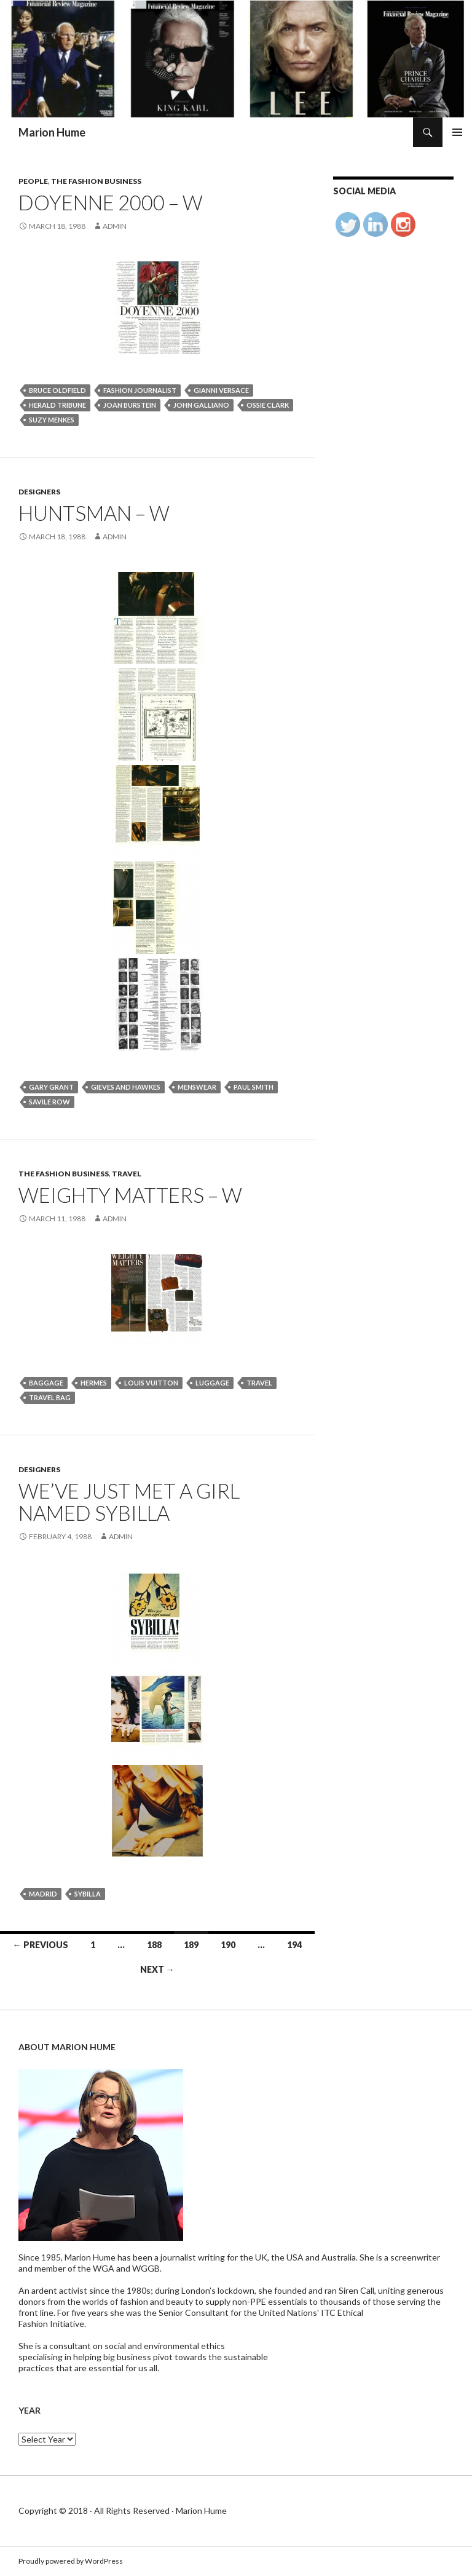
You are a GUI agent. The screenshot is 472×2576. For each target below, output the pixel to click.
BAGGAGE (46, 1383)
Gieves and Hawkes (125, 1087)
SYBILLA (87, 1894)
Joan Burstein (129, 405)
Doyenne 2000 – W (110, 202)
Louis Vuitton (151, 1383)
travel (259, 1383)
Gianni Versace (221, 390)
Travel (126, 1173)
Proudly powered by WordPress (70, 2561)
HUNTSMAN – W (94, 513)
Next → (157, 1969)
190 (228, 1945)
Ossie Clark (267, 405)
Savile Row (49, 1102)
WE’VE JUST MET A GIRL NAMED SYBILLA (129, 1501)
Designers (39, 491)
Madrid (43, 1894)
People (33, 181)
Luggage (212, 1383)
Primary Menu (457, 132)
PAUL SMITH (253, 1087)
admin (115, 226)
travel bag (50, 1397)
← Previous (40, 1945)
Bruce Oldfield (57, 390)
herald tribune (57, 405)
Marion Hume (51, 132)
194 (294, 1945)
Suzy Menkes (51, 420)
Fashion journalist (139, 390)
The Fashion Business (96, 181)
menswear (197, 1087)
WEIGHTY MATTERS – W (130, 1195)
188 (154, 1945)
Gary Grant (51, 1087)
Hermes (94, 1383)
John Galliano (201, 405)
